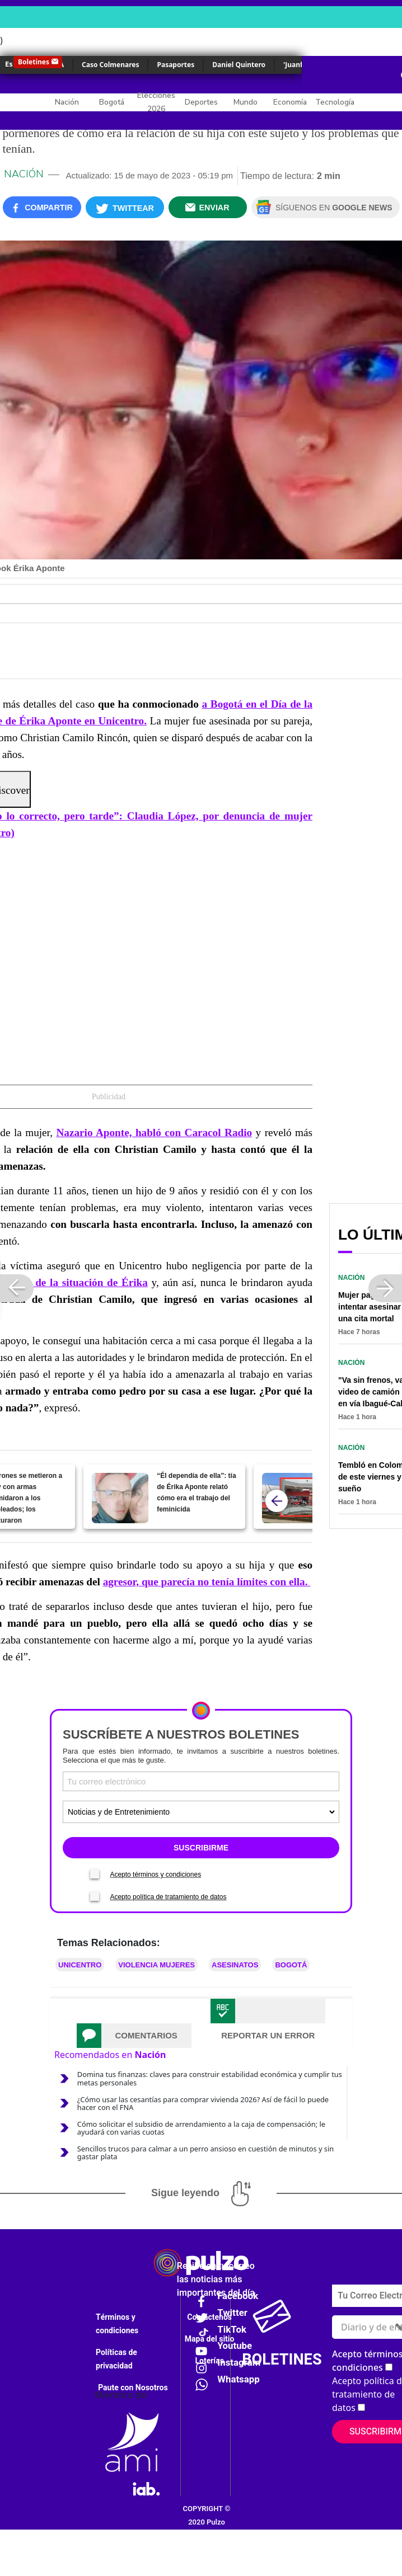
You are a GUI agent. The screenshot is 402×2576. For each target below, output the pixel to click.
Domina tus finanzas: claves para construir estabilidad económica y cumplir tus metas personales (209, 2078)
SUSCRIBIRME (201, 1847)
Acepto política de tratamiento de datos (168, 1897)
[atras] (276, 1501)
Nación (67, 102)
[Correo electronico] (201, 1781)
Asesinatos (235, 1965)
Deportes (201, 102)
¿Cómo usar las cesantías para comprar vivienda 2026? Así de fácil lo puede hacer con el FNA (203, 2103)
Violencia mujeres (156, 1965)
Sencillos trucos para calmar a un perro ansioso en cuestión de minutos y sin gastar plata (205, 2152)
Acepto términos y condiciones (155, 1874)
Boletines (33, 62)
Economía (290, 102)
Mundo (245, 102)
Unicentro (79, 1965)
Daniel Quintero (238, 64)
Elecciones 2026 (156, 102)
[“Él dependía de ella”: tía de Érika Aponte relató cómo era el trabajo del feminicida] (120, 1498)
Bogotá (111, 102)
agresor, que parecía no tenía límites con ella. (207, 1582)
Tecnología (334, 102)
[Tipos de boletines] (201, 1812)
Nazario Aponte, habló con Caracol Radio (155, 1132)
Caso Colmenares (110, 64)
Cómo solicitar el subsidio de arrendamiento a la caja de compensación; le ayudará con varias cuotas (201, 2128)
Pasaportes (175, 64)
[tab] (134, 2035)
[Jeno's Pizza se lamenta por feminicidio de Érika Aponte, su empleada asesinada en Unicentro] (290, 1498)
